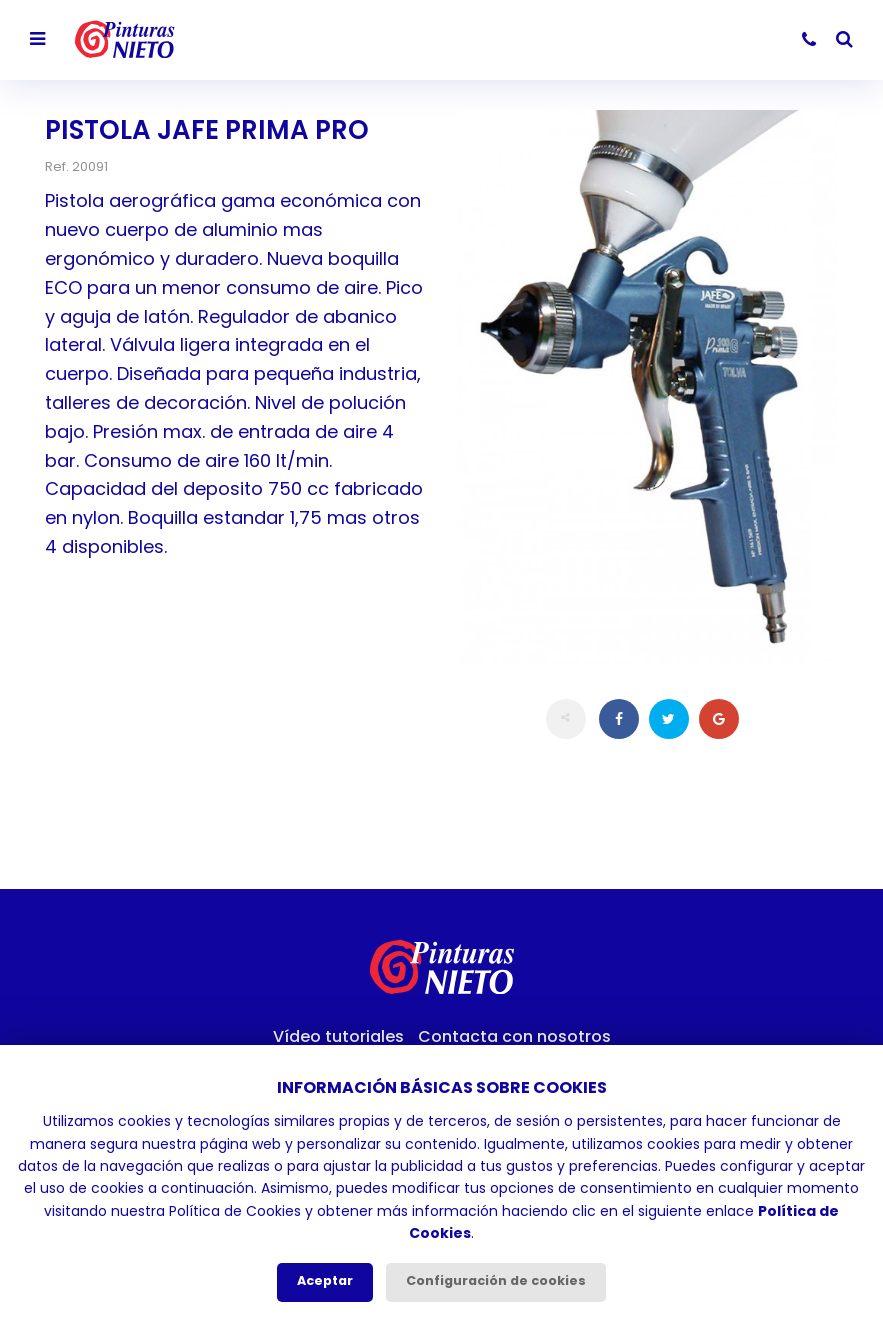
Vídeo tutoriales (338, 1036)
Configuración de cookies (499, 1281)
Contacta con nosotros (514, 1036)
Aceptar (321, 1281)
